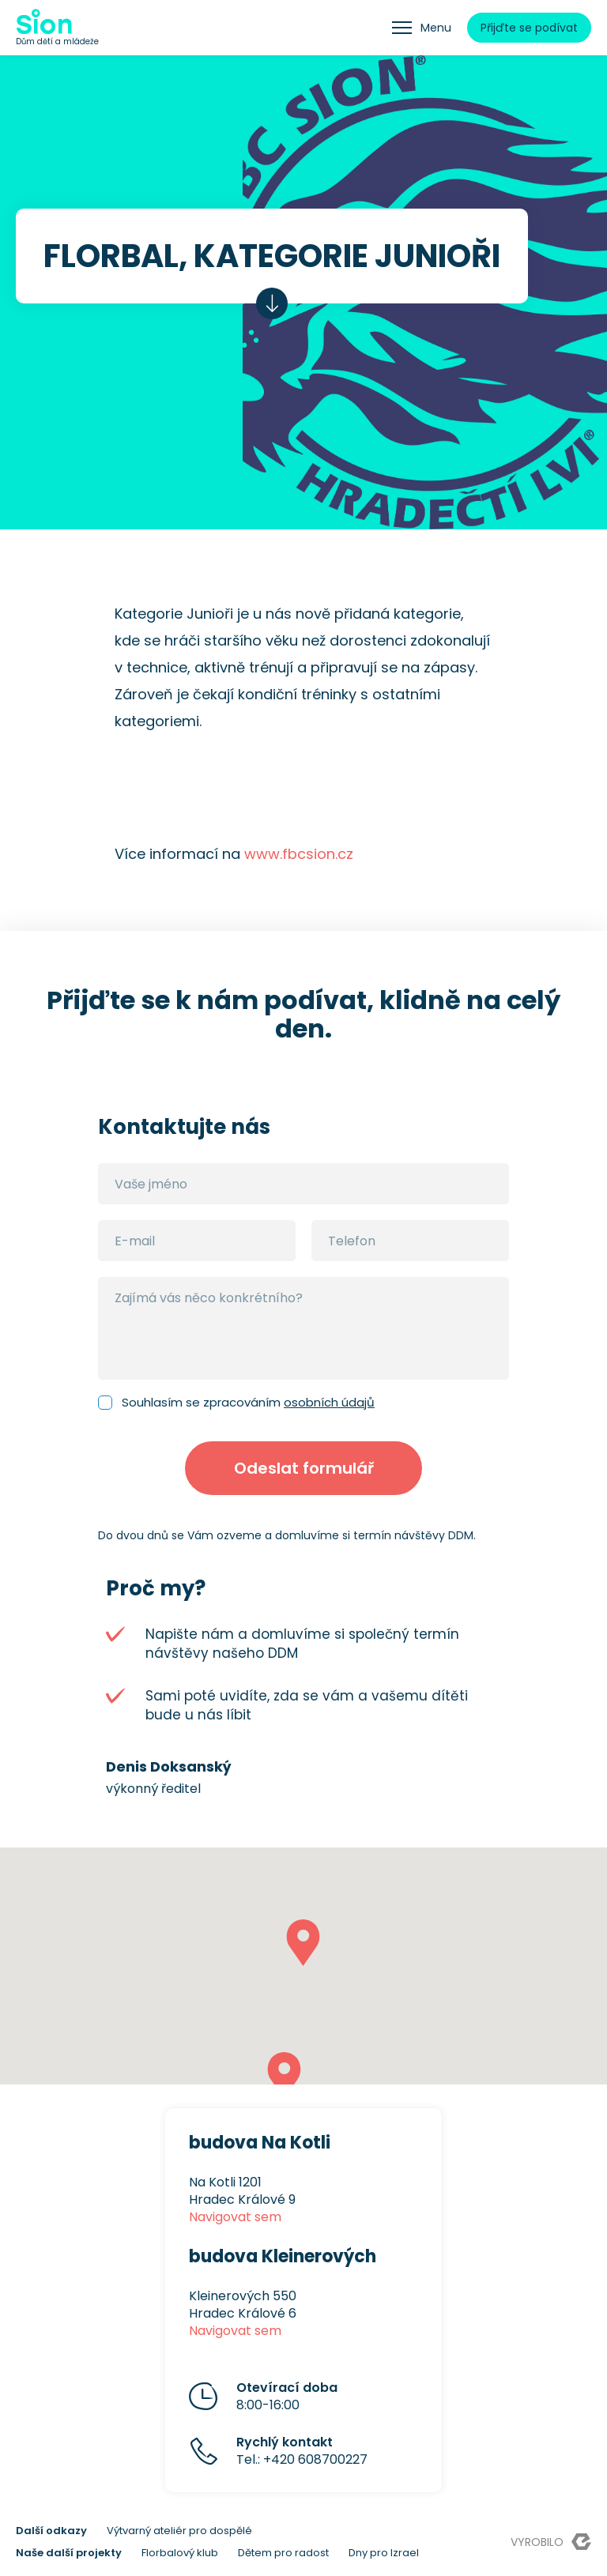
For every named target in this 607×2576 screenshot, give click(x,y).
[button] (303, 1942)
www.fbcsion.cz (298, 854)
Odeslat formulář (304, 1468)
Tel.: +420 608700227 (302, 2451)
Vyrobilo (551, 2541)
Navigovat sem (235, 2217)
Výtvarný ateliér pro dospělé (179, 2530)
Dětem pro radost (283, 2552)
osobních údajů (329, 1402)
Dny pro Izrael (384, 2552)
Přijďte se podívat (529, 28)
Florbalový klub (179, 2552)
